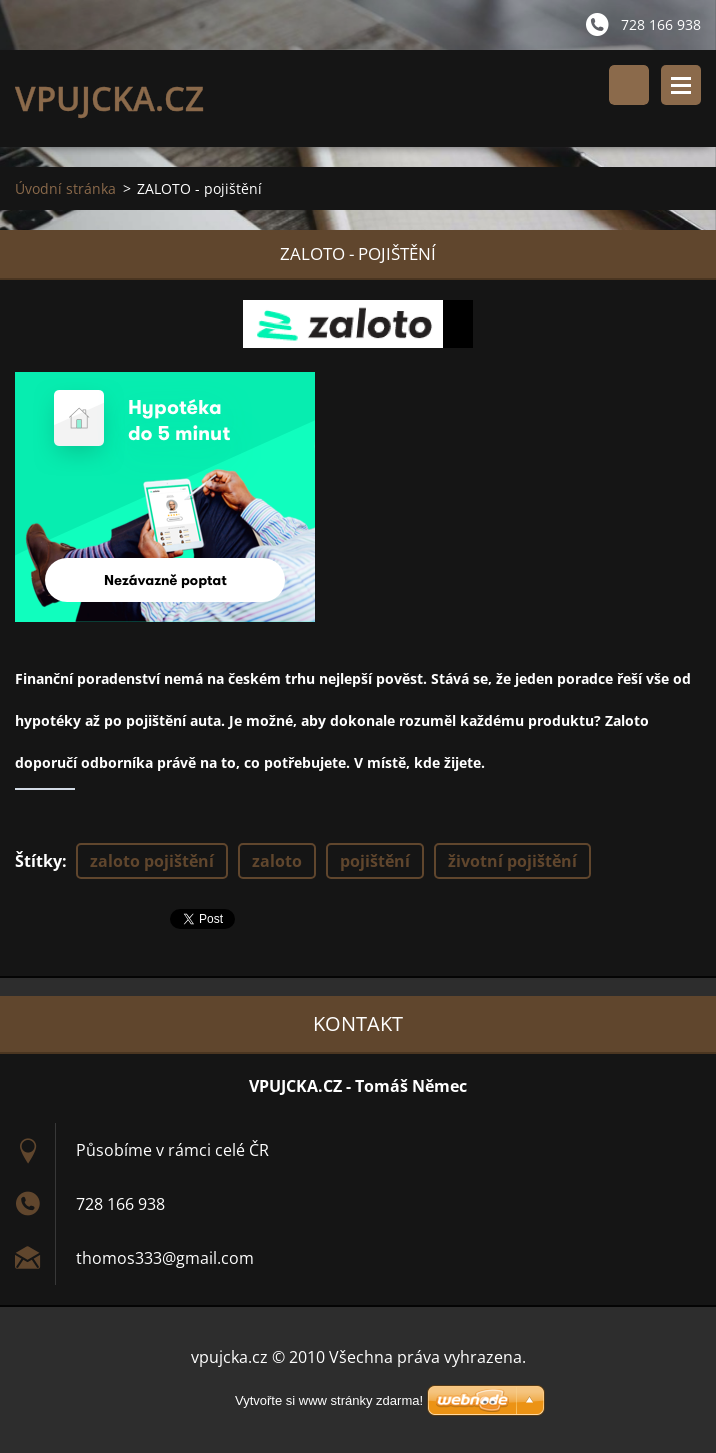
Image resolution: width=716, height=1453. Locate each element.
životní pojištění (512, 861)
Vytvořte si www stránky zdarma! (329, 1400)
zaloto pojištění (152, 861)
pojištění (375, 861)
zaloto (277, 861)
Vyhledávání (629, 85)
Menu (681, 85)
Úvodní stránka (65, 188)
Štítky (38, 861)
